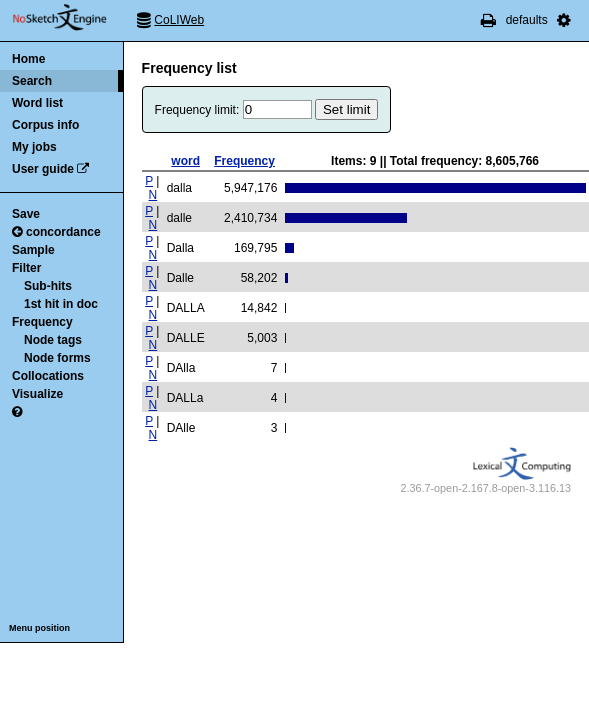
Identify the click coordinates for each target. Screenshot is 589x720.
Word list (37, 103)
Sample (33, 250)
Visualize (37, 394)
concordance (56, 232)
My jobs (34, 147)
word (185, 161)
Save (26, 214)
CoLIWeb (179, 20)
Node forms (57, 358)
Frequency (42, 322)
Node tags (53, 340)
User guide (43, 169)
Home (28, 59)
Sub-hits (48, 286)
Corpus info (45, 125)
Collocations (48, 376)
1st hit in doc (61, 304)
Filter (26, 268)
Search (32, 81)
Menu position (39, 628)
